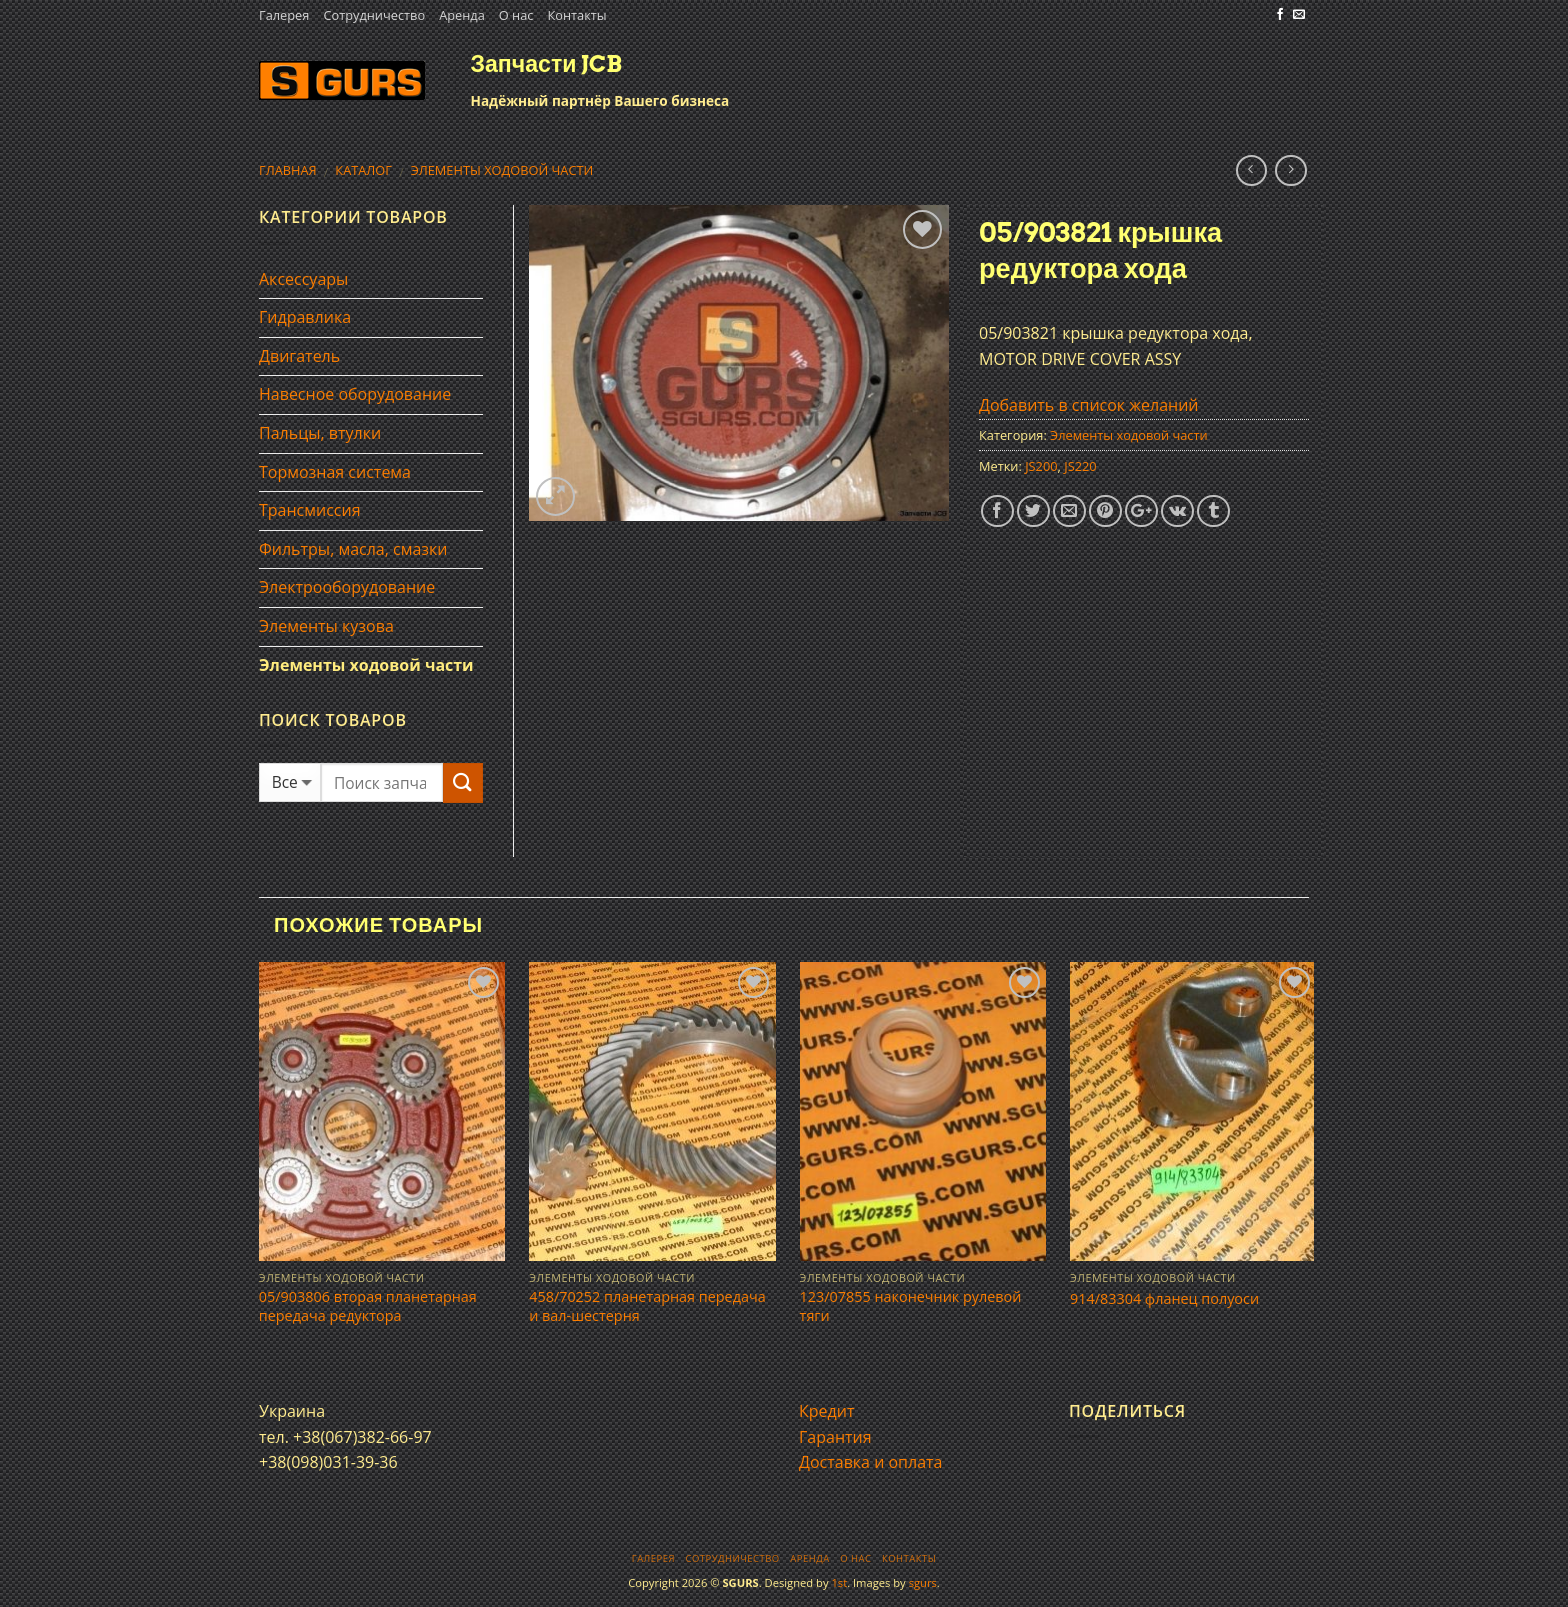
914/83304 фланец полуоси (1164, 1299)
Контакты (576, 15)
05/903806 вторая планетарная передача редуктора (368, 1306)
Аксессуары (303, 279)
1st (839, 1582)
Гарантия (835, 1437)
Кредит (826, 1411)
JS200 (1041, 466)
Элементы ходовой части (502, 170)
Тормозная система (335, 472)
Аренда (462, 15)
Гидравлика (305, 317)
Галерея (284, 15)
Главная (288, 170)
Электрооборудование (347, 587)
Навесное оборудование (355, 394)
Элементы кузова (326, 626)
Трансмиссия (310, 510)
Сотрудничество (374, 15)
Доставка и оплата (871, 1462)
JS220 (1080, 466)
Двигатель (299, 356)
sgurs (923, 1582)
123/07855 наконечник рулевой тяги (911, 1306)
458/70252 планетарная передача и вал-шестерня (647, 1306)
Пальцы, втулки (320, 433)
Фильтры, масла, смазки (353, 549)
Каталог (363, 170)
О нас (516, 15)
